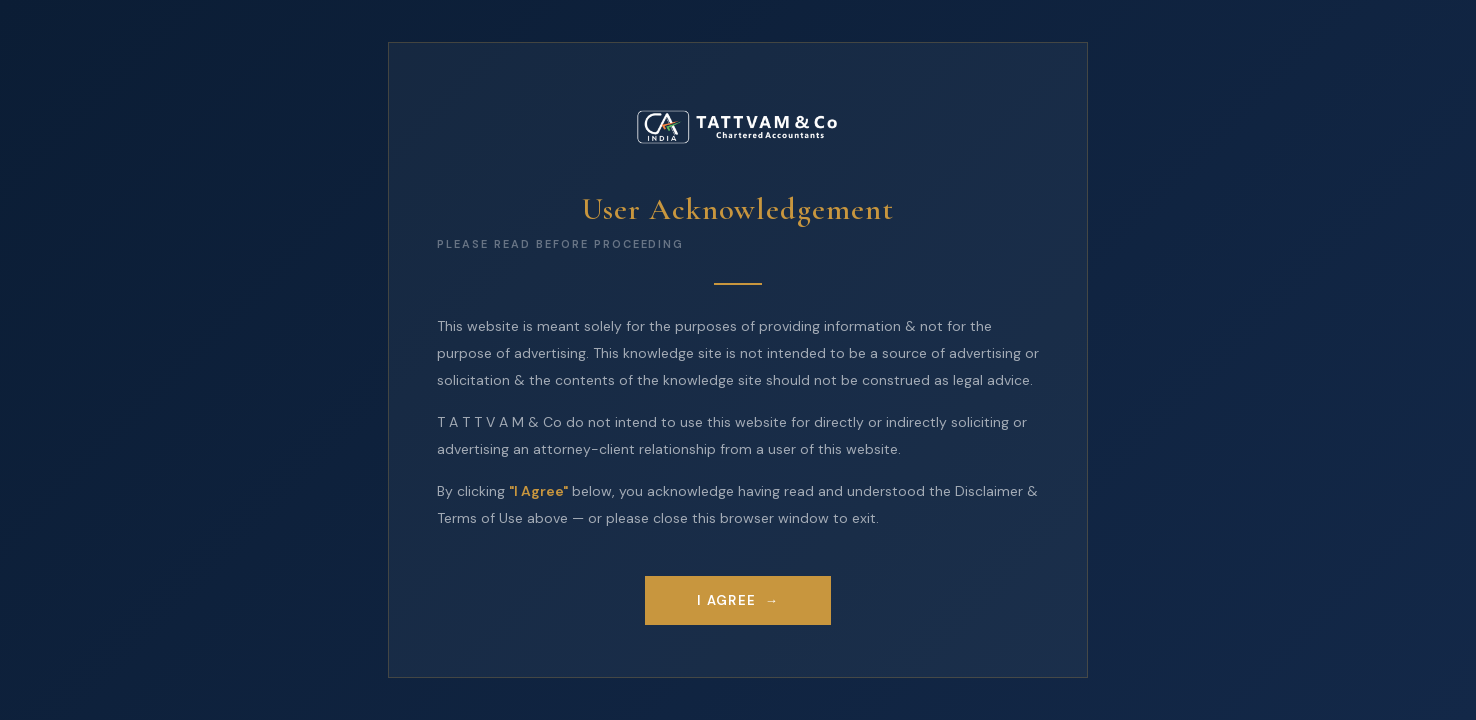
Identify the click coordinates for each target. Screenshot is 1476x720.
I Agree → (738, 600)
